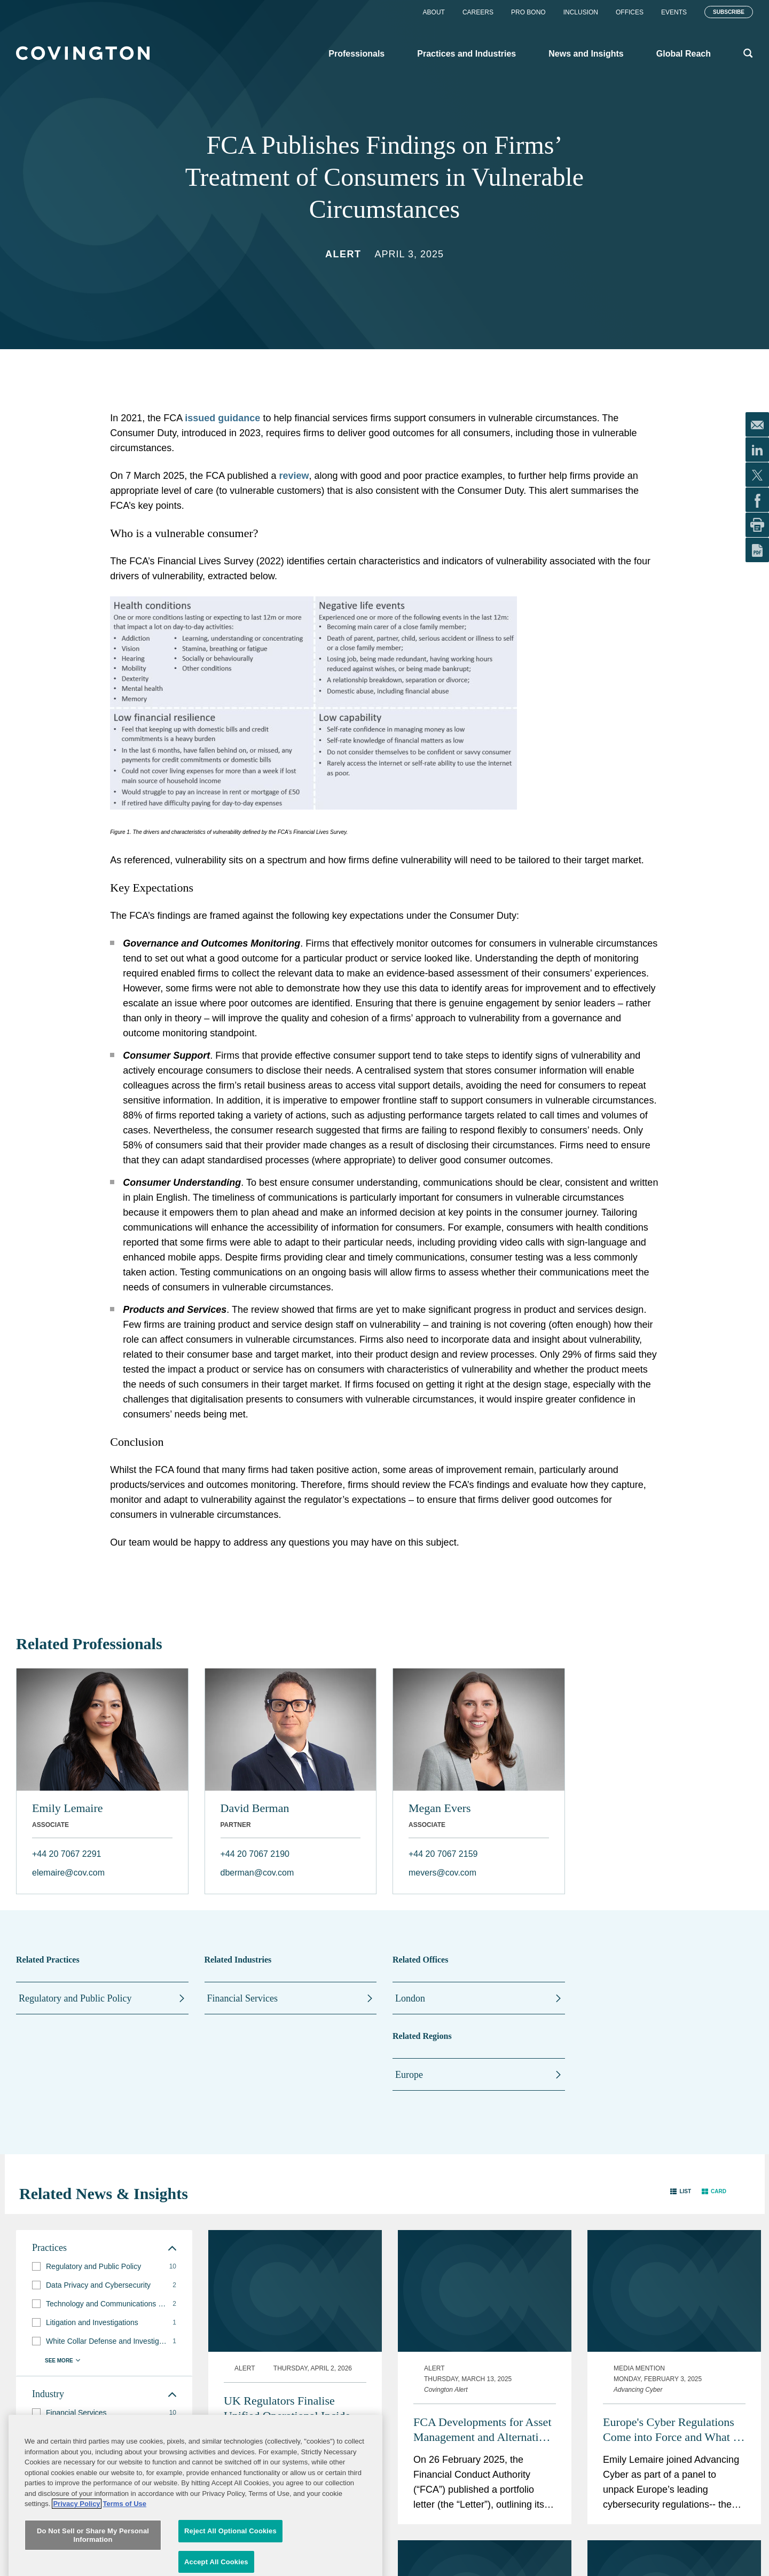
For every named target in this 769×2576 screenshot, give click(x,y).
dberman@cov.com (257, 1872)
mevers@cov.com (442, 1872)
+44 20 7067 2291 (66, 1853)
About (434, 12)
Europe (409, 2074)
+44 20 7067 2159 (443, 1853)
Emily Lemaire (67, 1808)
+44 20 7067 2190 (255, 1853)
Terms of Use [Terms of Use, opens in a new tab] (124, 2563)
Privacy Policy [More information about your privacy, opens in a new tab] (76, 2563)
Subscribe (728, 12)
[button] (680, 2191)
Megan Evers (440, 1808)
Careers (477, 12)
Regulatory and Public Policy (75, 1998)
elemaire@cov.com (68, 1872)
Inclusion (580, 12)
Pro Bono (528, 12)
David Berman (255, 1808)
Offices (630, 12)
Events (674, 12)
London (410, 1998)
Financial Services (242, 1998)
